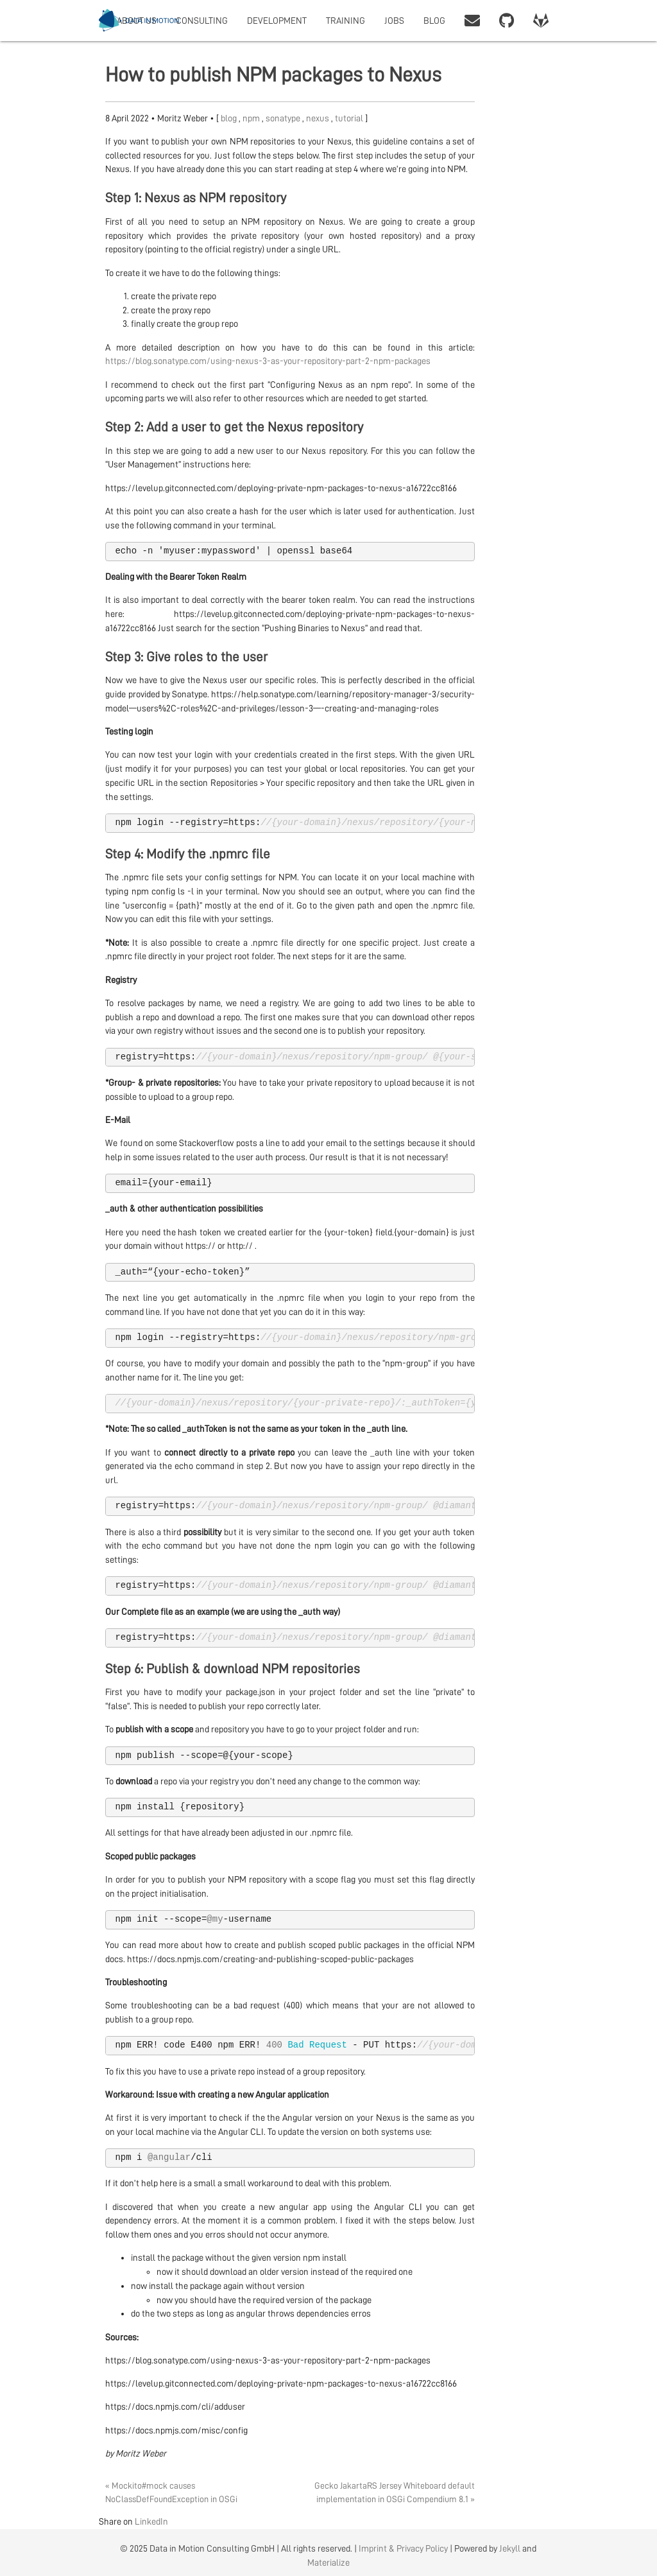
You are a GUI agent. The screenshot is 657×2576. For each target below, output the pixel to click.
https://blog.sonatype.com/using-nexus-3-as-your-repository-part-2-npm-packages (268, 360)
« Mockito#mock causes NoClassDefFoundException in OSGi (171, 2492)
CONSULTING (202, 20)
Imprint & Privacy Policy (403, 2548)
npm (252, 118)
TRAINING (345, 20)
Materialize (328, 2562)
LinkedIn (151, 2521)
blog (230, 118)
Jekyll (509, 2548)
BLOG (434, 20)
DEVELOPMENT (277, 20)
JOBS (394, 20)
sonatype (284, 118)
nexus (318, 118)
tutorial (350, 118)
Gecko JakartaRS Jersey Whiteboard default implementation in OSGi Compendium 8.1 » (394, 2492)
